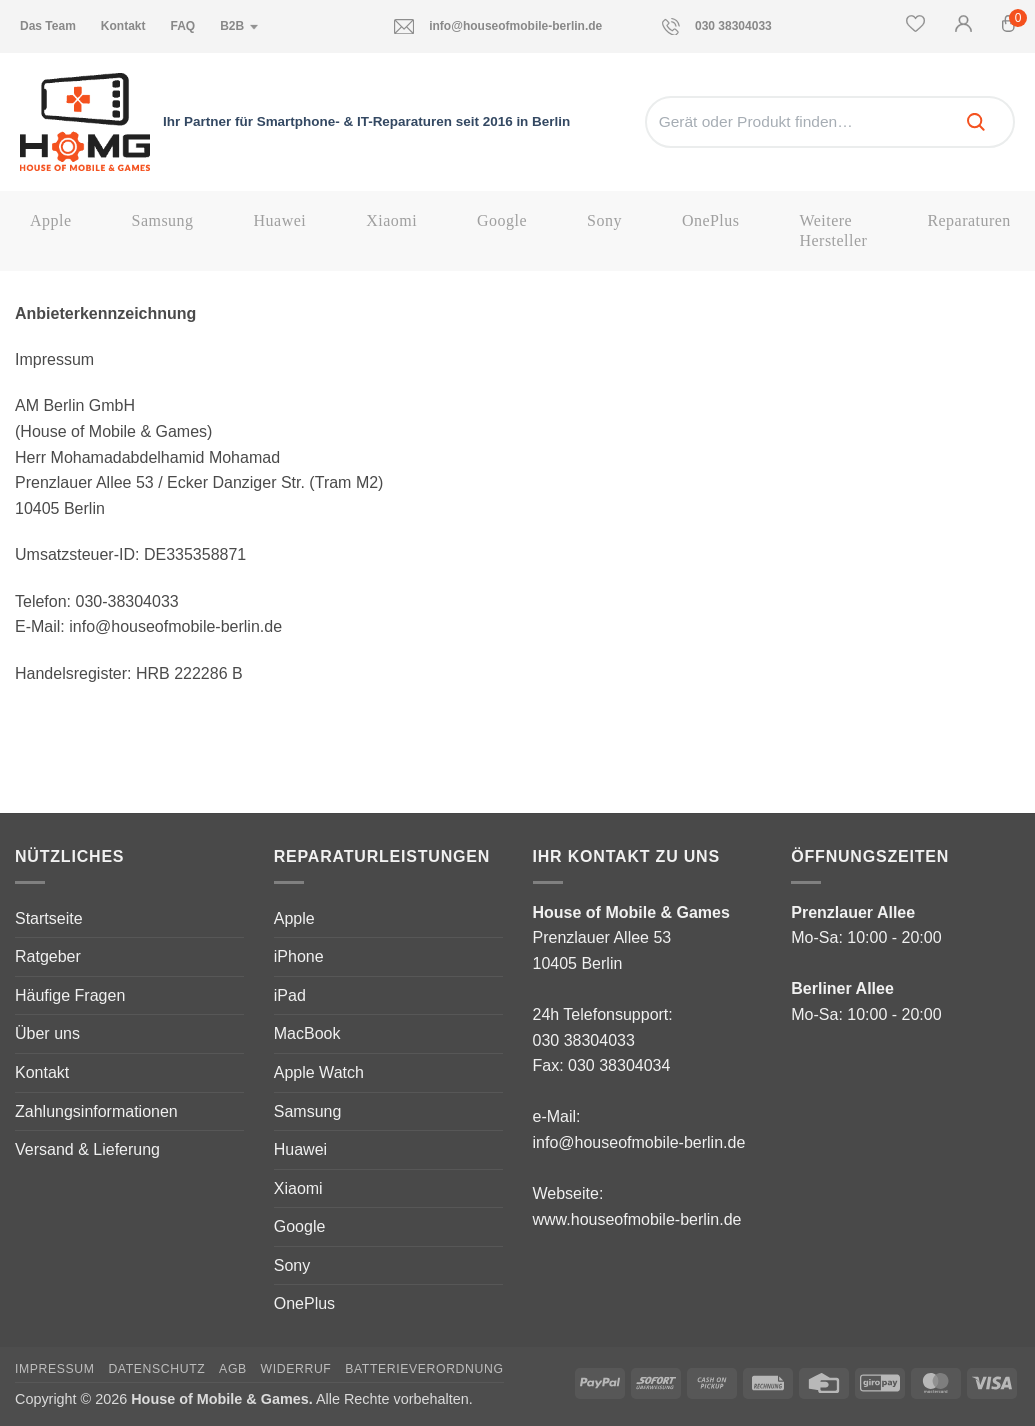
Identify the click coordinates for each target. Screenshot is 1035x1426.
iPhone (299, 956)
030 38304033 (716, 27)
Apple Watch (319, 1072)
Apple (51, 220)
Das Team (48, 26)
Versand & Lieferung (87, 1149)
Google (502, 220)
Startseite (49, 918)
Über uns (47, 1033)
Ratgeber (48, 956)
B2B (239, 26)
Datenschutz (156, 1369)
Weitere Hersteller (833, 230)
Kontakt (123, 26)
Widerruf (296, 1369)
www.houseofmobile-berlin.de (637, 1219)
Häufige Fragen (70, 995)
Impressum (55, 1369)
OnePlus (711, 220)
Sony (604, 220)
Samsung (163, 220)
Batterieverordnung (424, 1369)
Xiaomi (391, 220)
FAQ (182, 26)
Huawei (280, 220)
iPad (290, 995)
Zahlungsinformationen (96, 1111)
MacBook (307, 1033)
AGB (233, 1369)
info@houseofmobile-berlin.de (498, 26)
